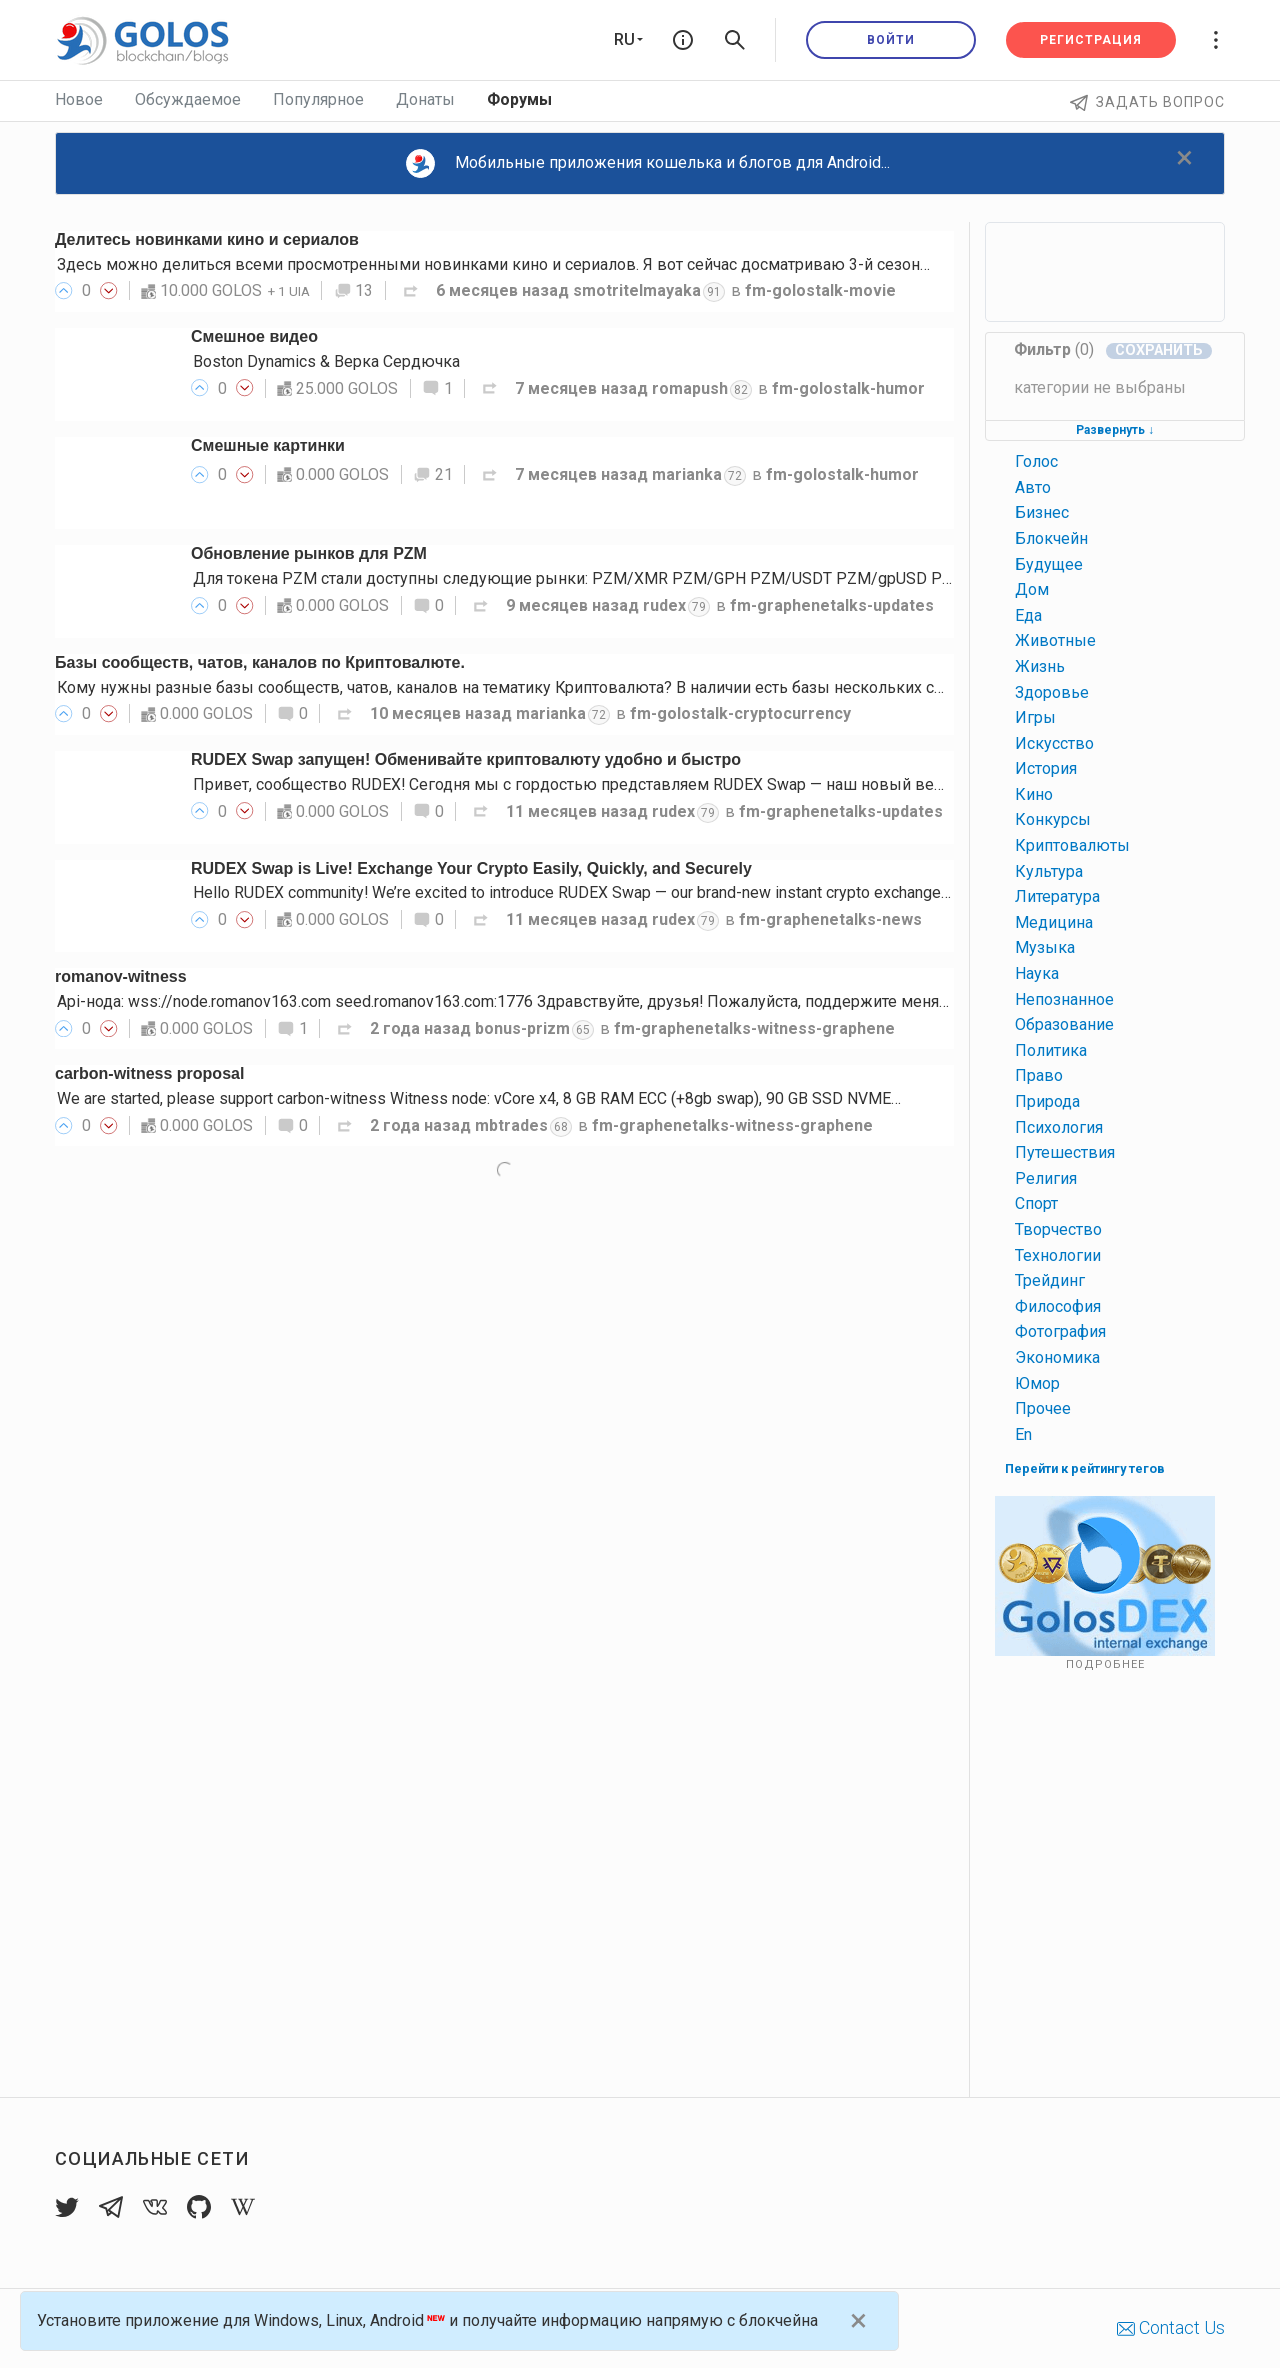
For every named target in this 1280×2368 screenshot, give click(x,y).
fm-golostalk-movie (820, 290)
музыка (1045, 947)
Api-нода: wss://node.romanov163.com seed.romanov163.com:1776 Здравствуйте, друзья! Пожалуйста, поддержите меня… (503, 1001)
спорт (1036, 1203)
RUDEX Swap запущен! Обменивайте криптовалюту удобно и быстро (466, 759)
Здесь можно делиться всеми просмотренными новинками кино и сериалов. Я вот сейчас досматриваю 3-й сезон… (493, 264)
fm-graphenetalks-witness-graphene (754, 1028)
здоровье (1052, 692)
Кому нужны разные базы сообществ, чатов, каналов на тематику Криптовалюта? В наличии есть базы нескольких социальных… (543, 687)
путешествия (1065, 1152)
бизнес (1042, 512)
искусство (1054, 743)
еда (1028, 615)
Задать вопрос (1147, 102)
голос (1036, 461)
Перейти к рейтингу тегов (1085, 1468)
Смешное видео (254, 336)
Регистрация (1091, 40)
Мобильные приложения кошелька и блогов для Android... (648, 163)
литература (1057, 896)
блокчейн (1051, 538)
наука (1037, 973)
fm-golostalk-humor (848, 388)
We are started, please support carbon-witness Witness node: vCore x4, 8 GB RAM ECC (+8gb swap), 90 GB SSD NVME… (479, 1098)
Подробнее (1105, 1664)
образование (1064, 1024)
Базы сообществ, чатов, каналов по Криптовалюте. (260, 662)
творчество (1058, 1229)
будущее (1049, 564)
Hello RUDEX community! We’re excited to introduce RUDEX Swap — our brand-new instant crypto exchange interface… (605, 892)
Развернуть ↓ (1115, 430)
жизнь (1040, 666)
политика (1051, 1050)
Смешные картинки (268, 445)
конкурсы (1053, 819)
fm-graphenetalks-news (830, 919)
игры (1035, 717)
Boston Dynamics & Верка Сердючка (326, 361)
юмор (1037, 1383)
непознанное (1064, 999)
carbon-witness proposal (149, 1073)
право (1039, 1075)
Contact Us (1171, 2327)
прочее (1043, 1408)
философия (1058, 1306)
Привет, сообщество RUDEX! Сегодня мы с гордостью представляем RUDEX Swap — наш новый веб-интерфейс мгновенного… (668, 784)
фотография (1060, 1331)
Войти (891, 40)
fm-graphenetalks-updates (832, 605)
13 (354, 290)
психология (1059, 1127)
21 (433, 474)
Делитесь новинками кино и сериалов (207, 239)
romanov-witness (121, 976)
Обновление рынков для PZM (309, 553)
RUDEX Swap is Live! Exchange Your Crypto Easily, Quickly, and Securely (471, 868)
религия (1046, 1178)
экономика (1057, 1357)
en (1023, 1434)
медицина (1054, 922)
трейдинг (1050, 1280)
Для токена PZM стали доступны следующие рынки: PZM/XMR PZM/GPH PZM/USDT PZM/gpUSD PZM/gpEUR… (611, 578)
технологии (1058, 1255)
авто (1033, 487)
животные (1055, 640)
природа (1047, 1101)
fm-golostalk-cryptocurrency (740, 713)
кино (1034, 794)
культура (1049, 871)
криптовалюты (1072, 845)
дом (1032, 589)
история (1046, 768)
